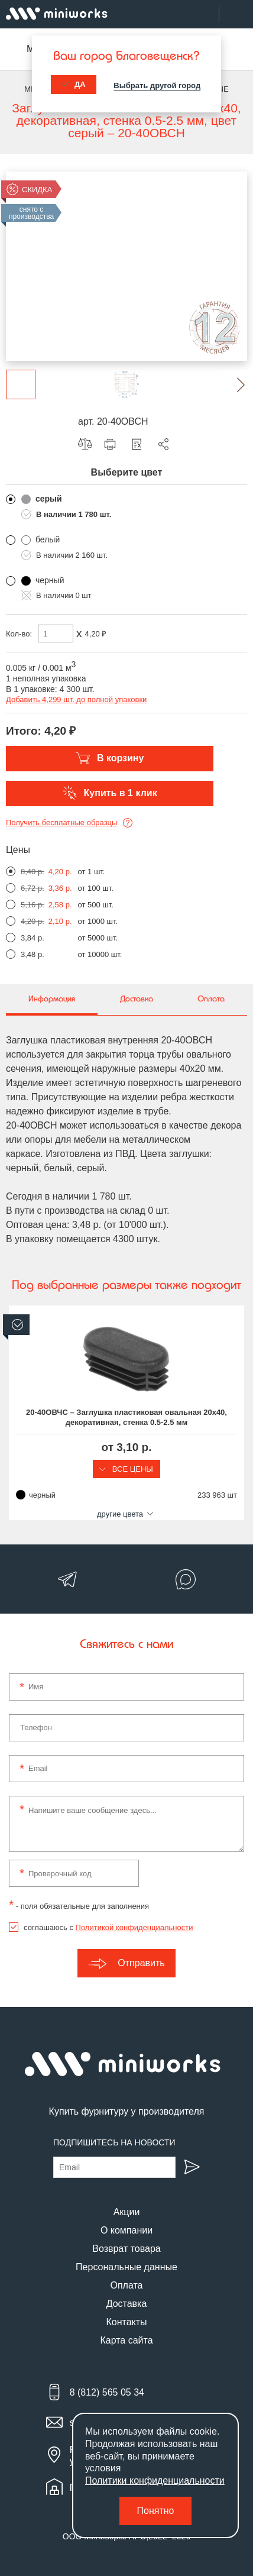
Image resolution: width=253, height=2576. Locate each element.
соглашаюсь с (108, 1927)
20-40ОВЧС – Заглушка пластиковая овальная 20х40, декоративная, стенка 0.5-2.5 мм (126, 1417)
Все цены (126, 1469)
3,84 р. (32, 937)
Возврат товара (126, 2249)
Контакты (126, 2322)
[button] (232, 384)
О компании (126, 2230)
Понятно (155, 2511)
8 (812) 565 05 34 (107, 2392)
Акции (126, 2212)
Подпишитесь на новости (114, 2142)
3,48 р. (32, 954)
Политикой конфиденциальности (134, 1927)
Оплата (126, 2285)
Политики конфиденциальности (155, 2480)
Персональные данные (126, 2267)
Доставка (126, 2304)
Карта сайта (126, 2340)
